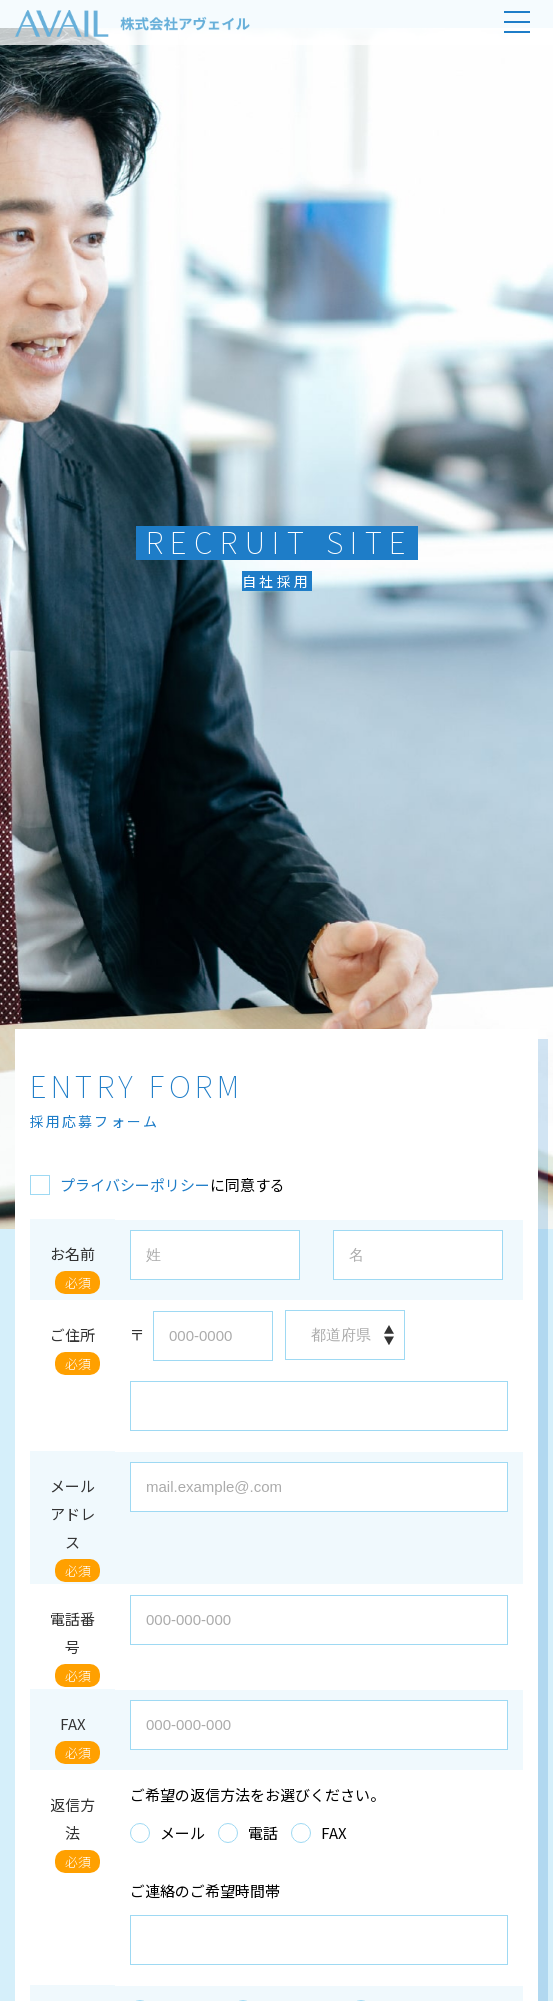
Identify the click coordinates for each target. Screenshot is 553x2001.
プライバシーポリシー (135, 1184)
